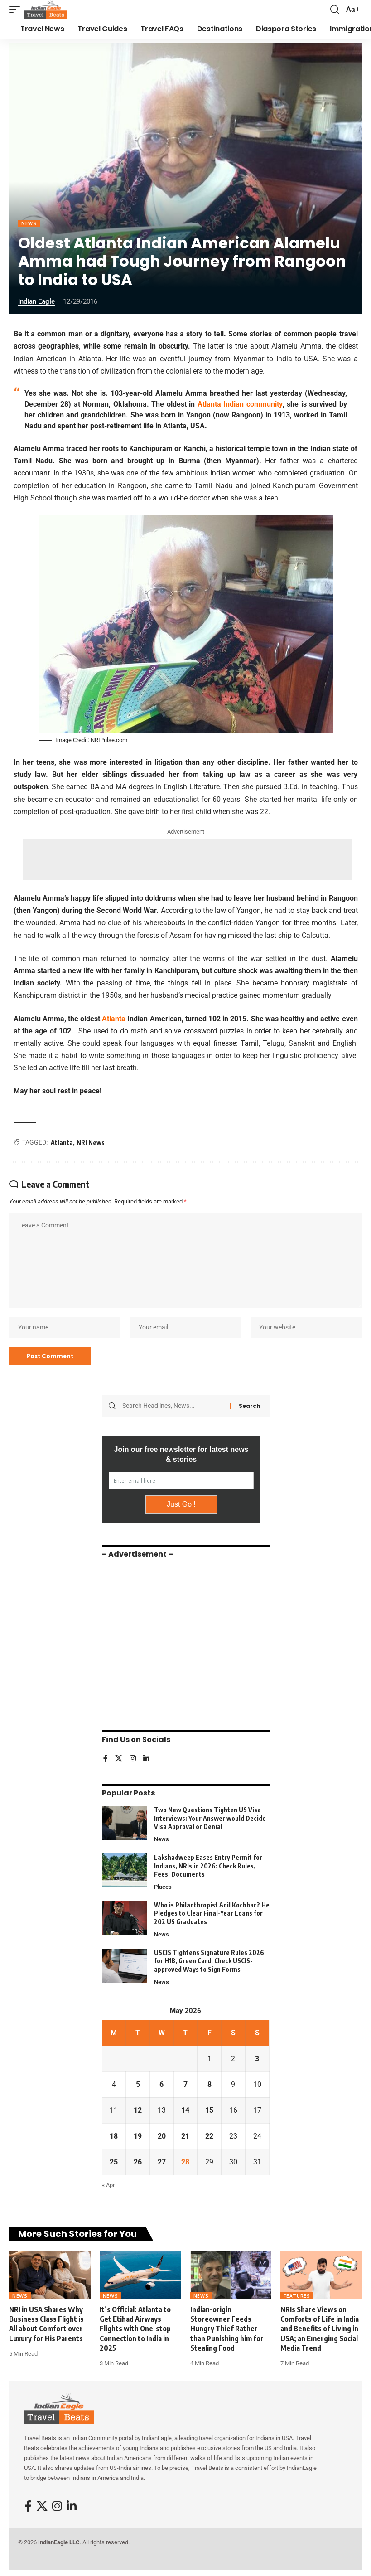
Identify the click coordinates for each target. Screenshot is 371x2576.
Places (163, 1888)
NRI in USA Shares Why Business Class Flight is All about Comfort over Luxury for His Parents (46, 2325)
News (29, 223)
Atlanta (113, 1018)
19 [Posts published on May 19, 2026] (138, 2137)
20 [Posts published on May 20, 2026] (162, 2137)
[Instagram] (132, 1759)
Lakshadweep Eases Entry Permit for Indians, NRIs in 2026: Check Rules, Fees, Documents (208, 1867)
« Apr (108, 2186)
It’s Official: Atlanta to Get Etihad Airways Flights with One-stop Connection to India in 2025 (135, 2330)
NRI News (91, 1142)
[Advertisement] (187, 859)
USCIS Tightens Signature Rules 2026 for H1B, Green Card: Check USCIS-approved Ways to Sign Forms (209, 1962)
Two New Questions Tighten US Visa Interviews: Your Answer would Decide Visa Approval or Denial (210, 1819)
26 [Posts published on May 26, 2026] (138, 2163)
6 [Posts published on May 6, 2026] (161, 2085)
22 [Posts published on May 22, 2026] (209, 2137)
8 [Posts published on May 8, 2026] (209, 2085)
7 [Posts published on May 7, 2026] (185, 2085)
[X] (119, 1759)
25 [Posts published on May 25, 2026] (114, 2163)
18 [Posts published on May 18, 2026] (114, 2137)
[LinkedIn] (146, 1759)
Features (297, 2297)
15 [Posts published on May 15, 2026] (209, 2111)
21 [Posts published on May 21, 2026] (185, 2137)
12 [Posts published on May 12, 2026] (138, 2111)
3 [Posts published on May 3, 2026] (257, 2060)
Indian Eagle (36, 301)
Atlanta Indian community (240, 404)
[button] (16, 9)
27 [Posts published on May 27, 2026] (162, 2163)
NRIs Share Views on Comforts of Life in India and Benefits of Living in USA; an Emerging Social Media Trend (319, 2330)
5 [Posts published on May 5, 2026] (138, 2085)
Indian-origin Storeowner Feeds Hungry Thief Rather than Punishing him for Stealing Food (227, 2330)
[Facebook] (105, 1759)
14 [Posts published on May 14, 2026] (185, 2111)
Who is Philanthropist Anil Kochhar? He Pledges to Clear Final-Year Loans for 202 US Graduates (212, 1914)
